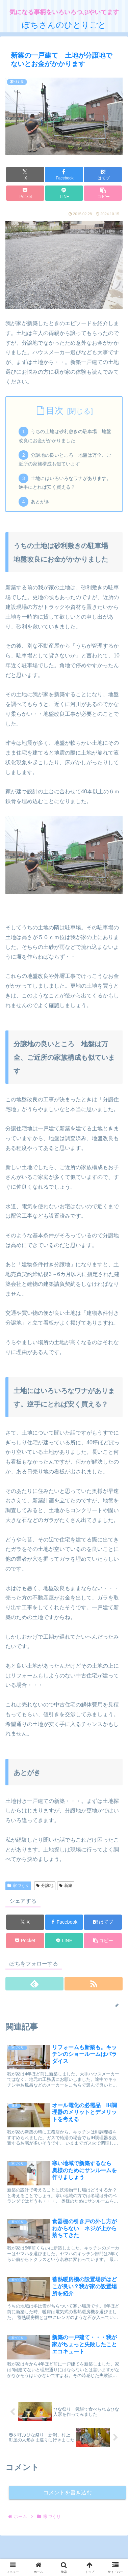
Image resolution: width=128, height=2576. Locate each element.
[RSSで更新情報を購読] (94, 1983)
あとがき (40, 501)
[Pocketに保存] (25, 193)
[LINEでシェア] (64, 193)
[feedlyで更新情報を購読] (34, 1983)
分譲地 (44, 1885)
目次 (54, 410)
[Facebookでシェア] (64, 174)
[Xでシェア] (25, 174)
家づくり (18, 1885)
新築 (65, 1885)
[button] (103, 193)
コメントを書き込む (67, 2492)
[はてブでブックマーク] (103, 174)
